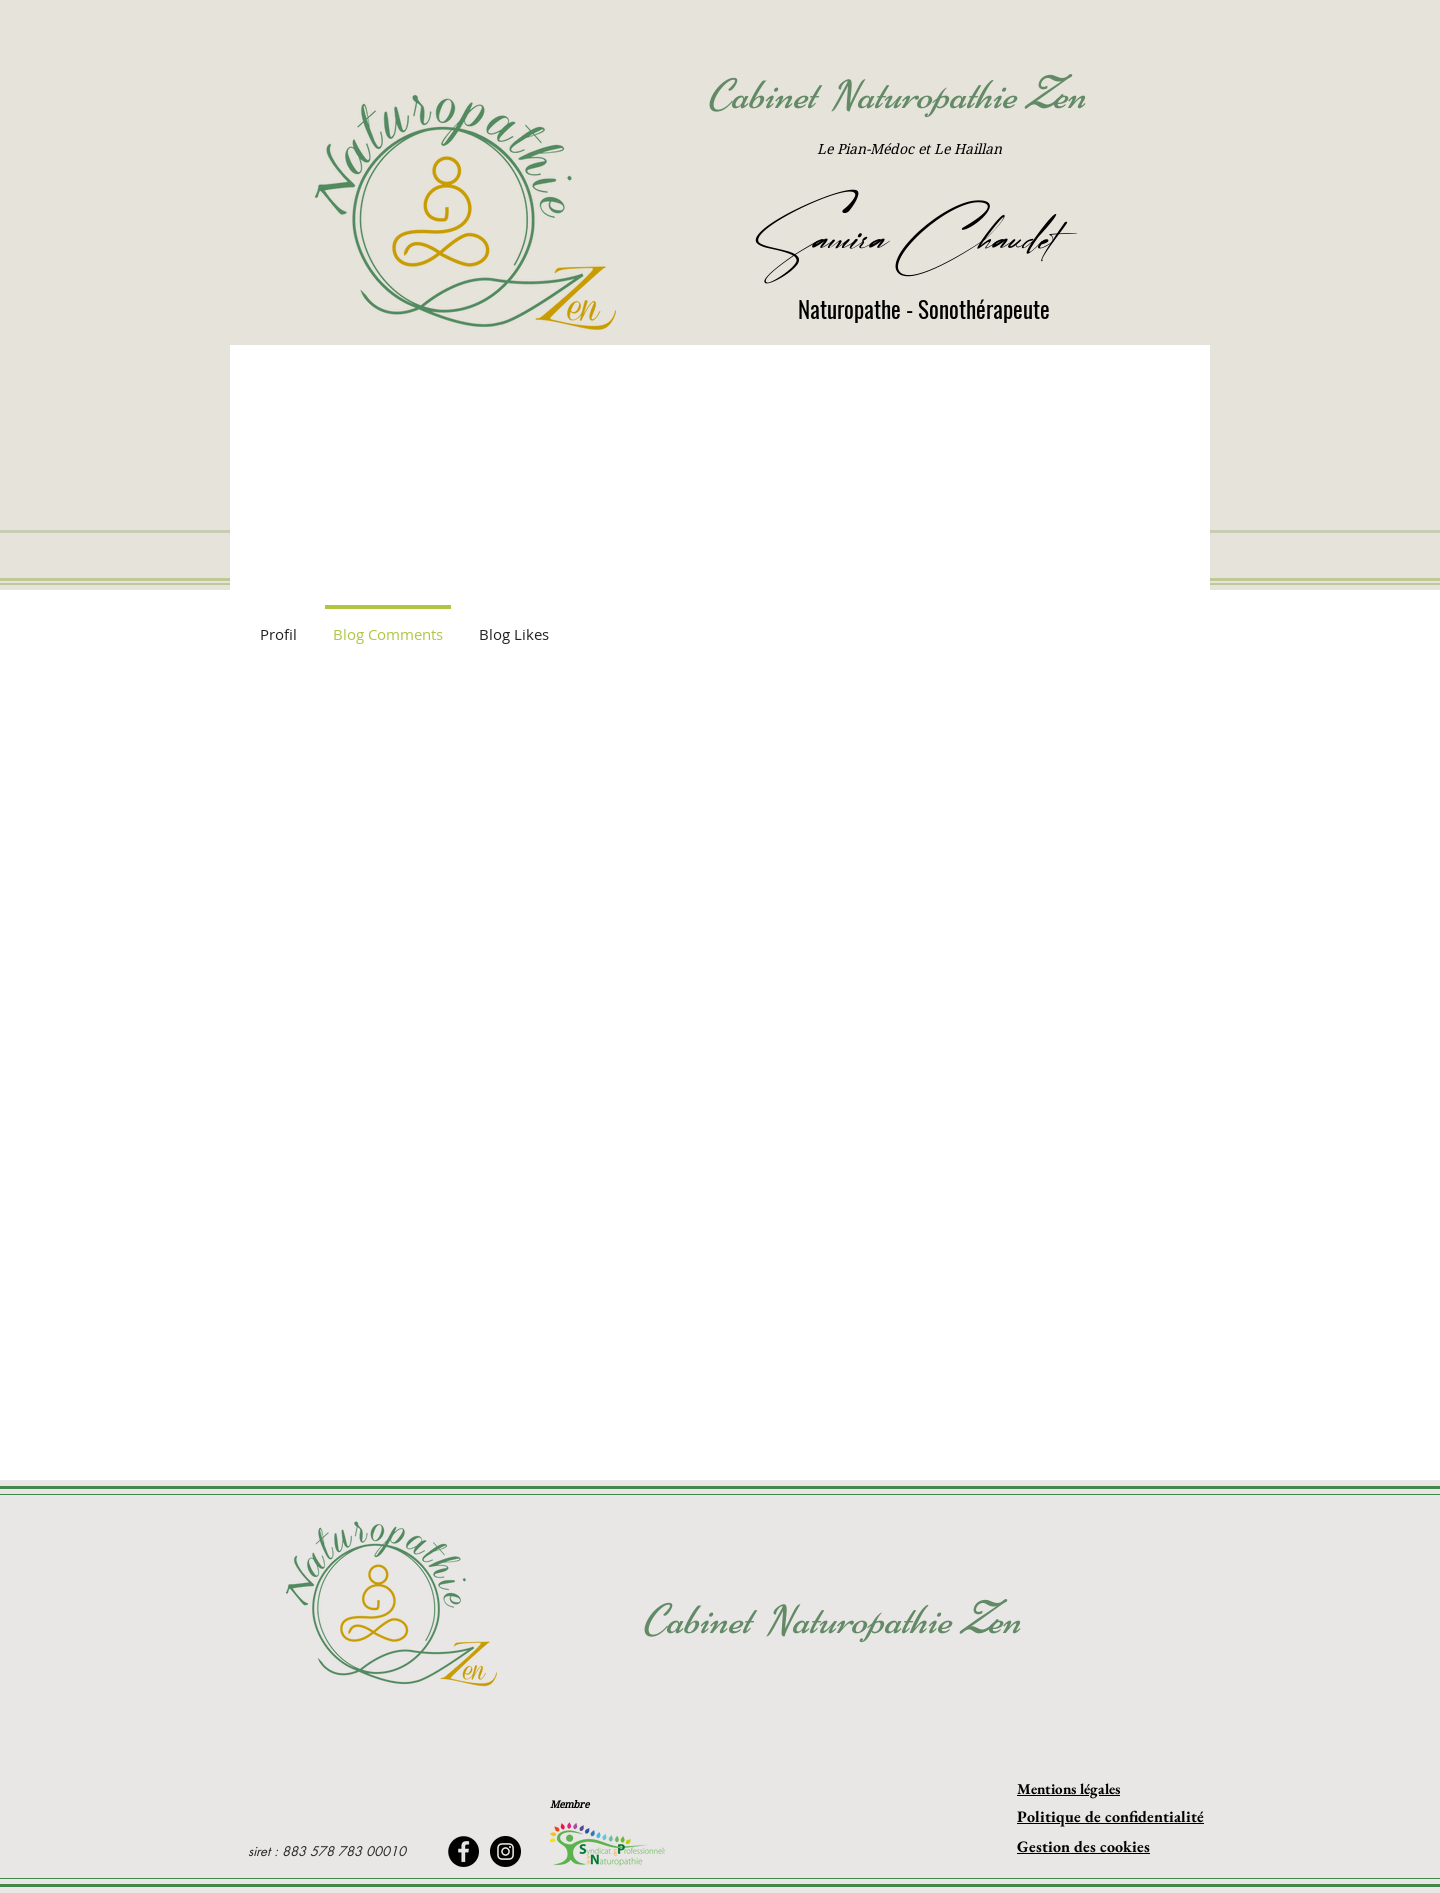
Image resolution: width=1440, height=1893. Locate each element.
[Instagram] (505, 1851)
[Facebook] (463, 1851)
